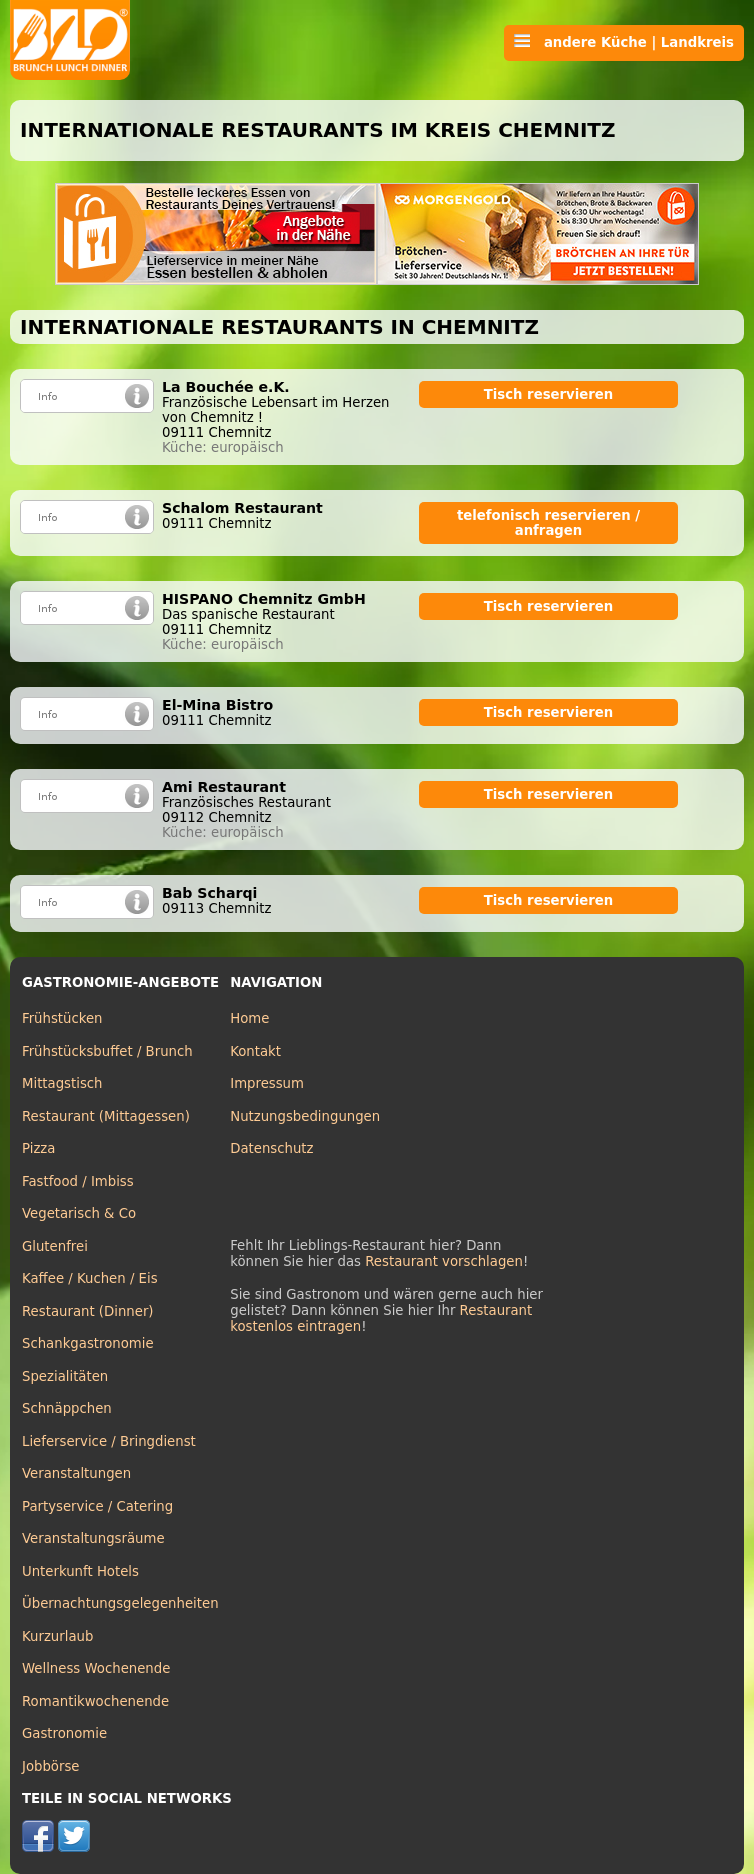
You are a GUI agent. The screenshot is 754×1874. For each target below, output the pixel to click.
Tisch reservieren (549, 394)
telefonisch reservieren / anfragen (548, 523)
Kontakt (255, 1051)
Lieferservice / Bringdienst (109, 1441)
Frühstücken (62, 1018)
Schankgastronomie (88, 1343)
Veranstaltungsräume (93, 1538)
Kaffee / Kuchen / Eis (90, 1278)
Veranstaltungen (76, 1473)
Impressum (267, 1083)
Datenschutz (271, 1148)
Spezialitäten (65, 1376)
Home (249, 1018)
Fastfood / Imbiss (78, 1181)
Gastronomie (64, 1733)
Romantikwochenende (95, 1701)
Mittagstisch (62, 1083)
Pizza (38, 1148)
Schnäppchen (67, 1408)
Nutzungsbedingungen (305, 1116)
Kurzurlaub (57, 1636)
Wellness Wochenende (96, 1668)
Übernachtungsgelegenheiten (120, 1603)
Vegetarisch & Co (79, 1213)
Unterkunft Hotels (80, 1571)
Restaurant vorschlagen (444, 1261)
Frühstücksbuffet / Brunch (107, 1051)
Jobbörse (51, 1766)
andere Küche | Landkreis (624, 42)
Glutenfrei (55, 1246)
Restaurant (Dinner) (88, 1311)
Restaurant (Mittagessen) (106, 1116)
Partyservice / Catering (97, 1506)
